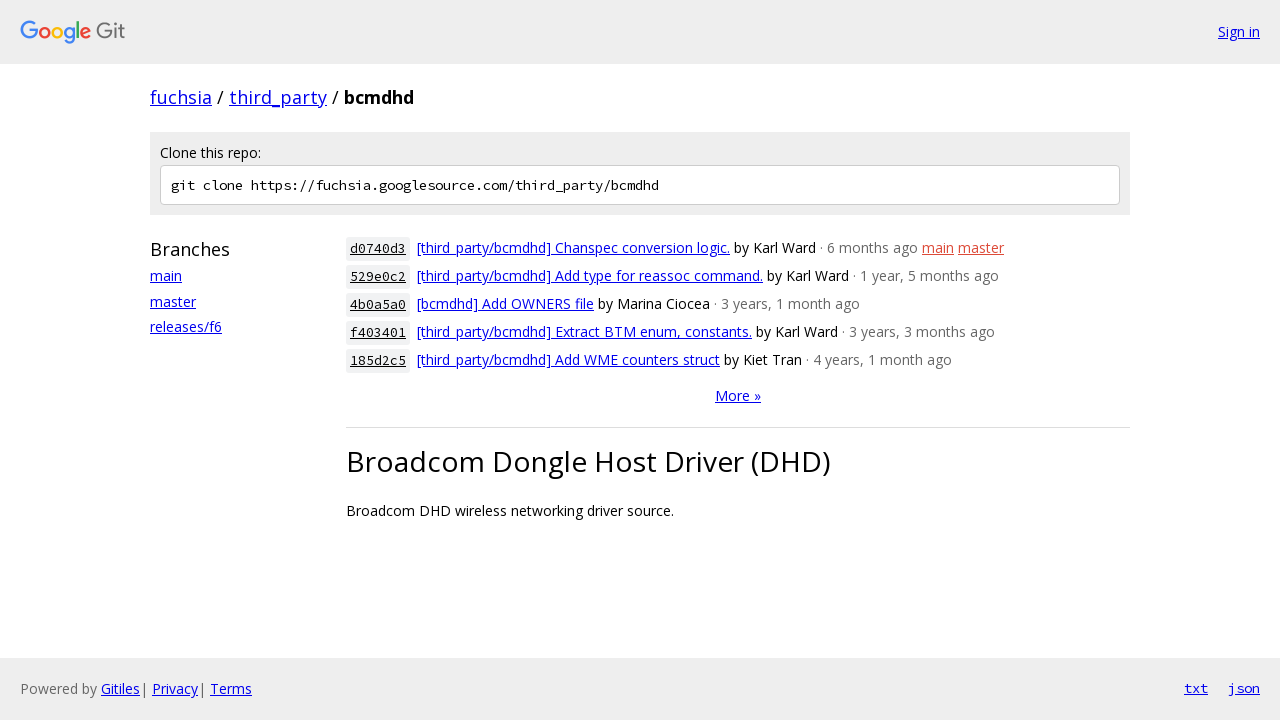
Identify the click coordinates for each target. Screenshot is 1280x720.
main (166, 275)
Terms (231, 688)
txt (1196, 688)
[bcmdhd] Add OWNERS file (505, 303)
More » (738, 395)
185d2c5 (378, 360)
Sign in (1239, 31)
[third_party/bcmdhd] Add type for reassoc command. (590, 275)
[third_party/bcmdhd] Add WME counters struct (568, 359)
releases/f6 (186, 326)
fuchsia (181, 97)
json (1244, 688)
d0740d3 (378, 248)
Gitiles (120, 688)
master (173, 301)
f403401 (378, 332)
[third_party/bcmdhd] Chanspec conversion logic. (573, 247)
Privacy (175, 688)
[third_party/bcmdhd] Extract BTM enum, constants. (584, 331)
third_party (278, 97)
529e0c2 (378, 276)
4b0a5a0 (378, 304)
